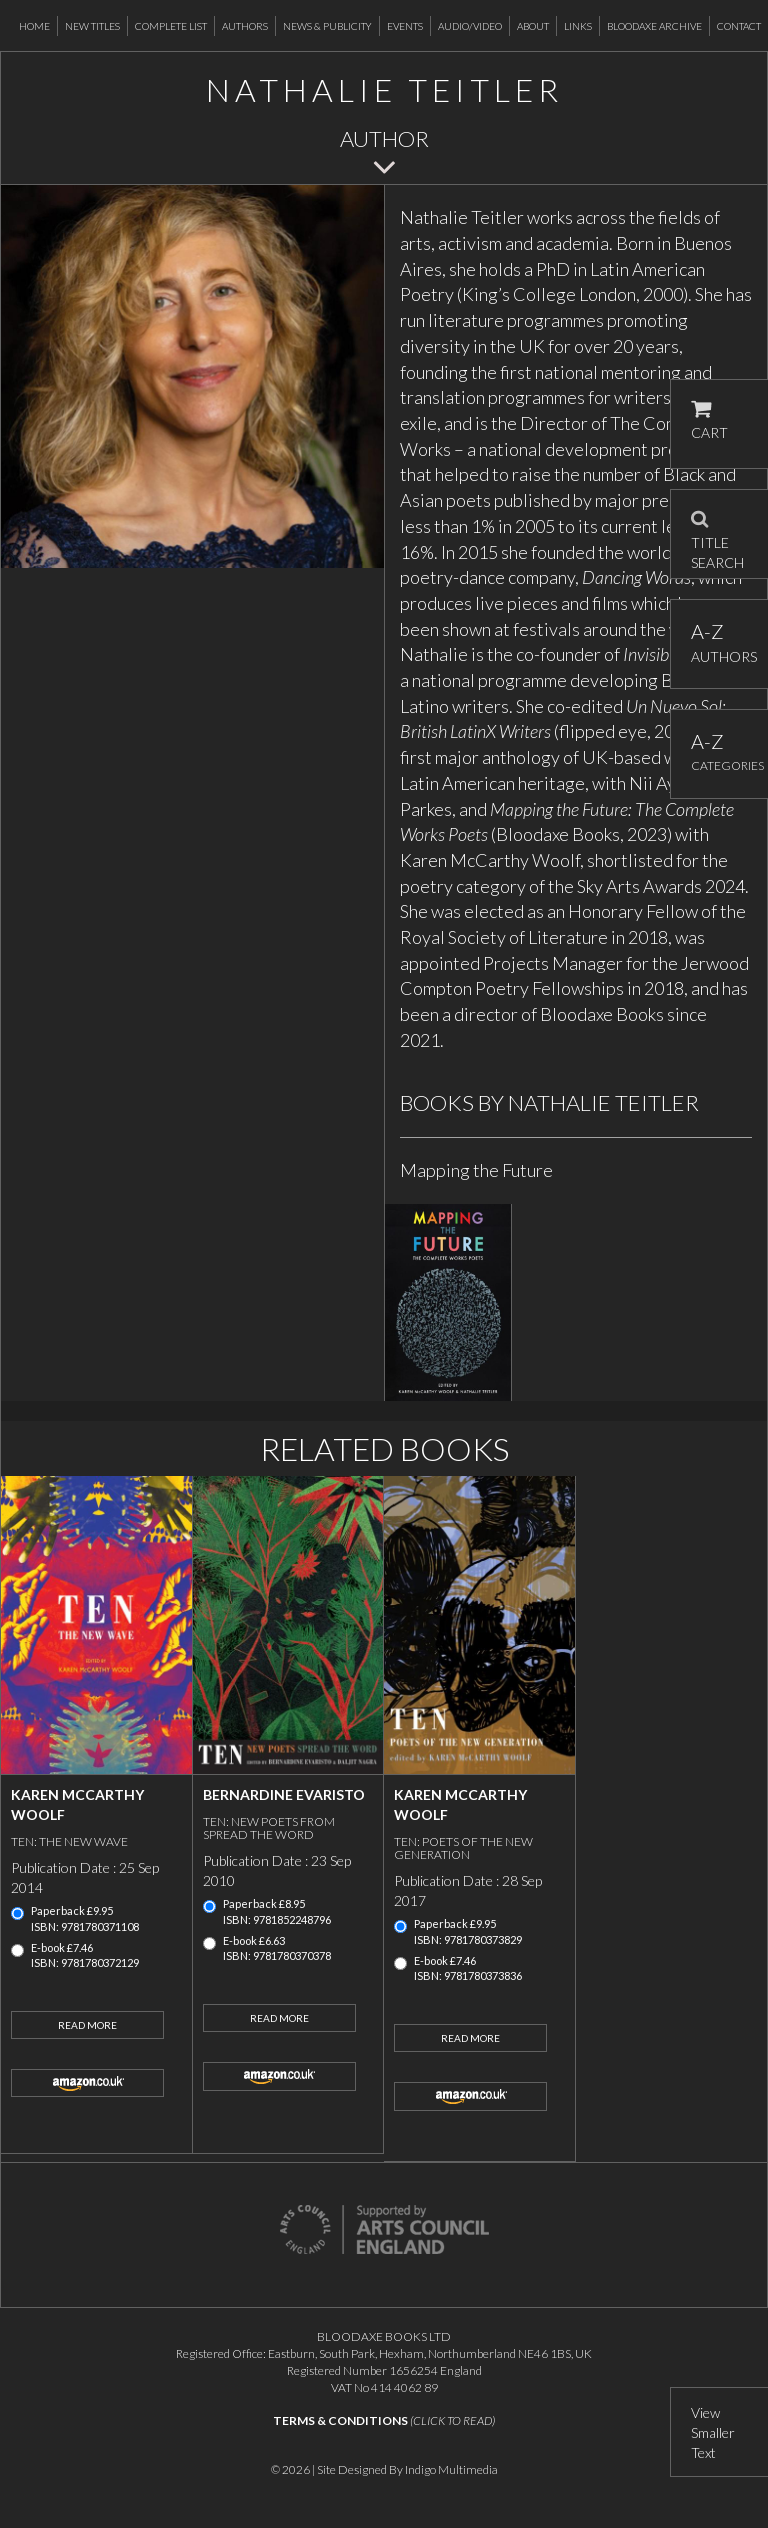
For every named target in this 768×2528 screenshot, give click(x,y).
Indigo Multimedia (451, 2469)
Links (578, 26)
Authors (245, 26)
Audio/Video (470, 26)
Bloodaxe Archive (654, 26)
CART (709, 420)
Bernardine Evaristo (284, 1794)
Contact (739, 26)
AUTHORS (719, 642)
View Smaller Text (713, 2432)
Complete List (171, 26)
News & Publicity (327, 26)
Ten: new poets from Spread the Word (269, 1828)
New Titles (92, 26)
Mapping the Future (476, 1170)
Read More (87, 2025)
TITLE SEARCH (717, 534)
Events (405, 26)
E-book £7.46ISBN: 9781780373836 (468, 1968)
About (533, 26)
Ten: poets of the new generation (463, 1848)
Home (34, 26)
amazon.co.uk (87, 2083)
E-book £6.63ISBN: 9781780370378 (277, 1948)
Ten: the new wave (69, 1841)
